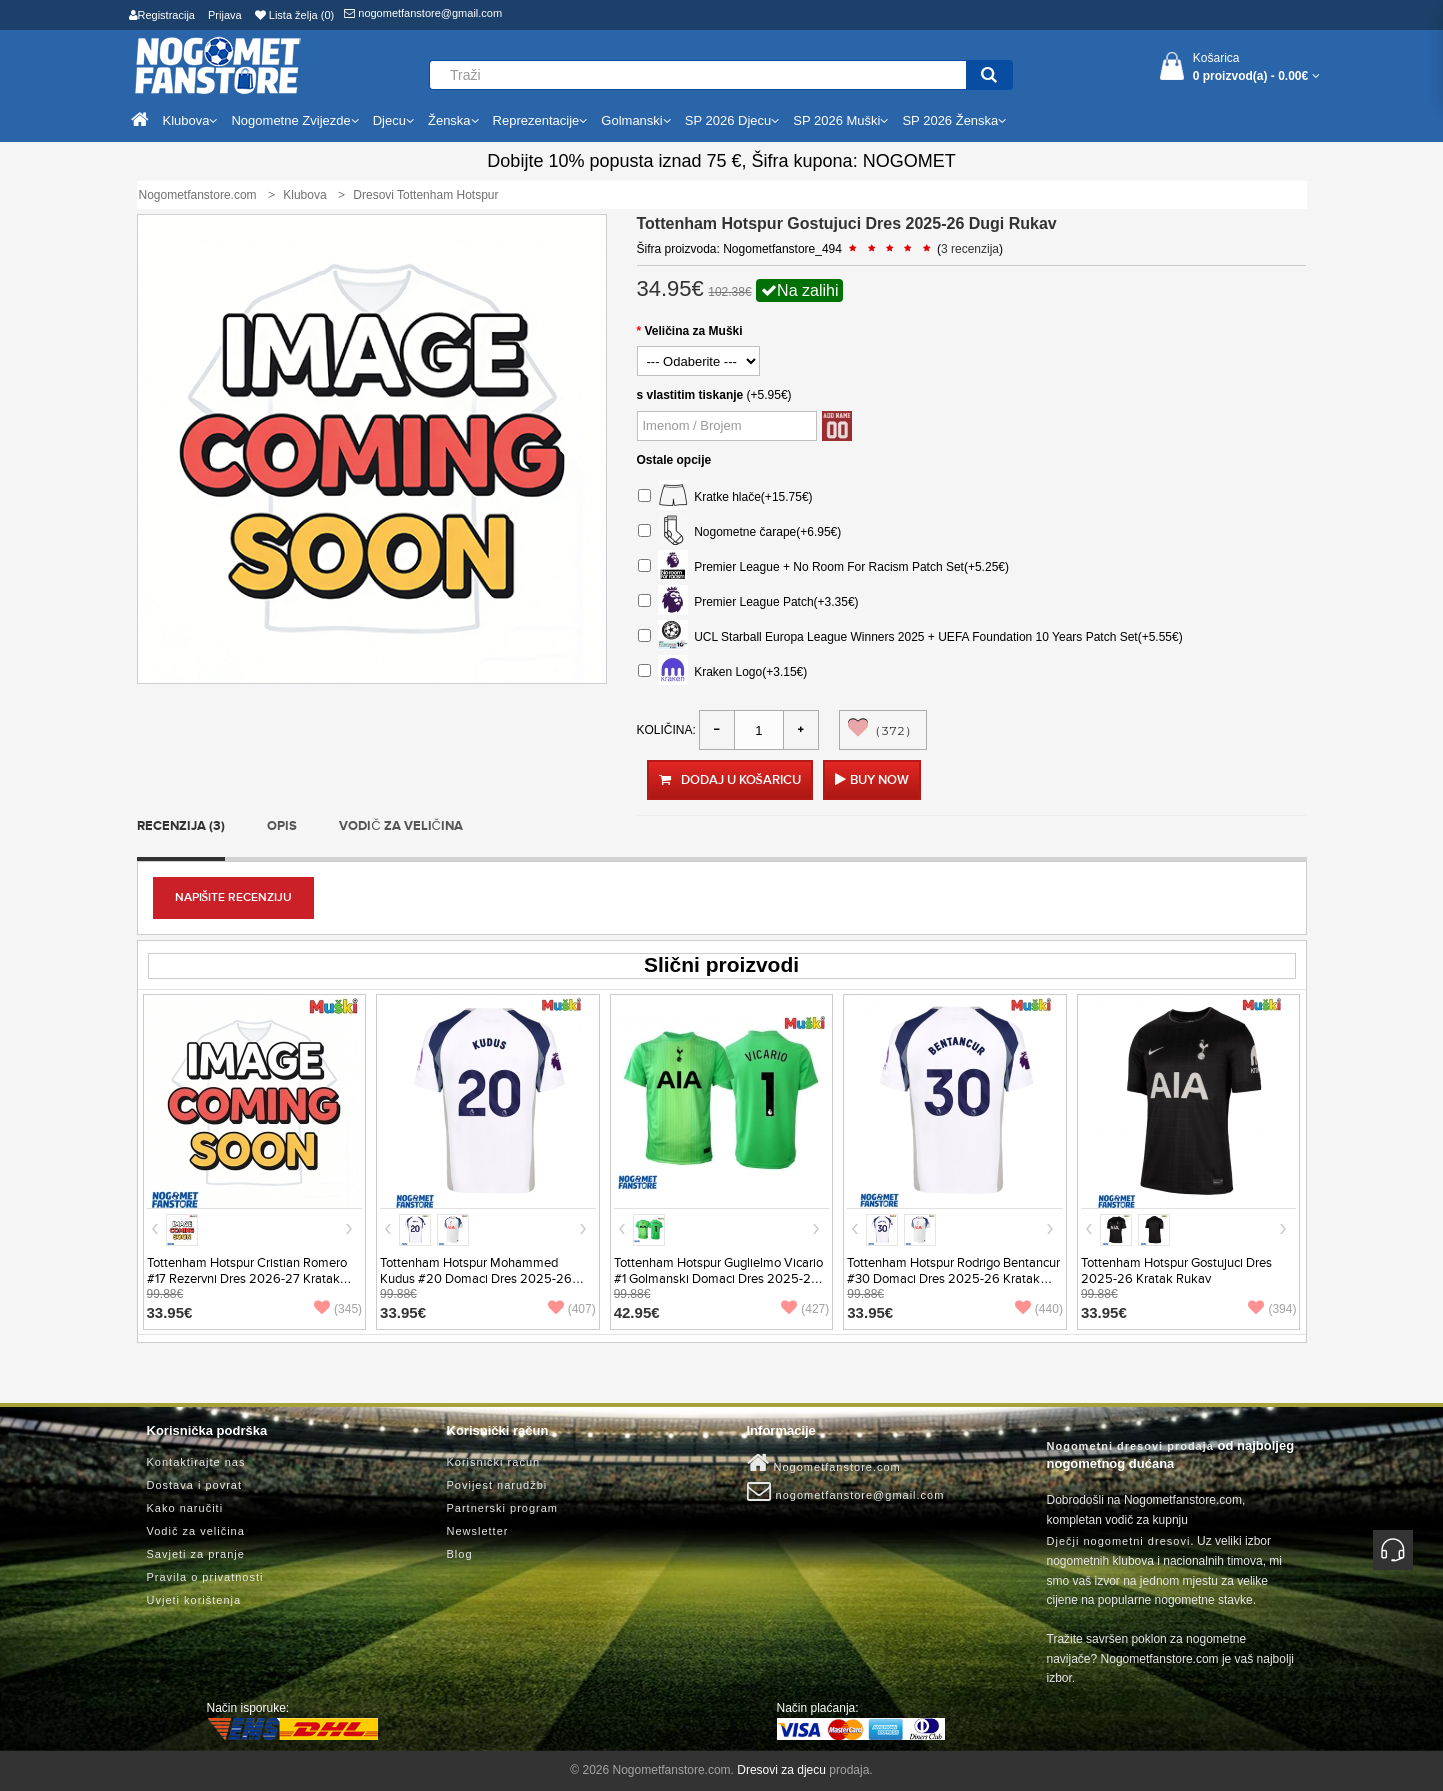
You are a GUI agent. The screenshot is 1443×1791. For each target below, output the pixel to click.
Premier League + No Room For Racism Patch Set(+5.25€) (823, 567)
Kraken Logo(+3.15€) (723, 672)
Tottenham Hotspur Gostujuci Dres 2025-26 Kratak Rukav (1176, 1271)
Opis (282, 826)
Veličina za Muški (694, 331)
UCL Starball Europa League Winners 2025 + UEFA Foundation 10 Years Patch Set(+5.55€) (910, 637)
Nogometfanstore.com (824, 1463)
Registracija (162, 15)
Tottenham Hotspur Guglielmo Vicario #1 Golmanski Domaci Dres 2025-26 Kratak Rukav (718, 1279)
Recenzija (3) (181, 826)
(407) (572, 1309)
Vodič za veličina (401, 826)
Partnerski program (503, 1508)
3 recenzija (970, 249)
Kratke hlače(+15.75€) (725, 497)
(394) (1272, 1309)
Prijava (225, 15)
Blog (460, 1554)
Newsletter (478, 1531)
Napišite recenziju (234, 897)
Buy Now (879, 780)
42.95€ (637, 1312)
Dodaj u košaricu (730, 780)
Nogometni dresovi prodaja (1130, 1446)
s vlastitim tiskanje (690, 395)
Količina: (666, 730)
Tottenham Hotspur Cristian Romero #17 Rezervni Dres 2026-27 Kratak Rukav (247, 1279)
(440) (1039, 1309)
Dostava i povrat (194, 1485)
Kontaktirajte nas (196, 1462)
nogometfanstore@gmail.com (423, 13)
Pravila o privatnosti (205, 1577)
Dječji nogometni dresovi (1119, 1541)
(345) (338, 1309)
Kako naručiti (185, 1508)
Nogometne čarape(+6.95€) (740, 532)
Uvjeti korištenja (194, 1600)
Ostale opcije (674, 460)
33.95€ (170, 1312)
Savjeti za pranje (196, 1554)
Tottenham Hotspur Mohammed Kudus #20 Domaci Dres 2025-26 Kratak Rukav (476, 1279)
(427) (805, 1309)
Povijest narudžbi (497, 1485)
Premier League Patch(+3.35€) (748, 602)
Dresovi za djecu (781, 1770)
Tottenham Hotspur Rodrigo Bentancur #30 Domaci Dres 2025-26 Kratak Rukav (953, 1279)
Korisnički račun (494, 1462)
